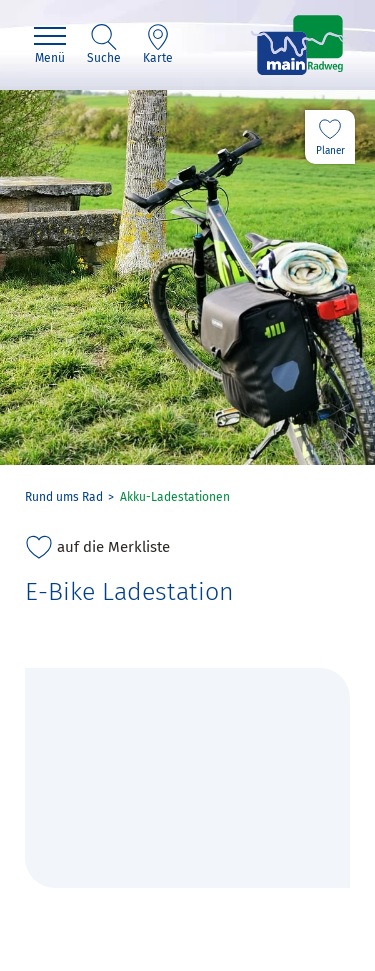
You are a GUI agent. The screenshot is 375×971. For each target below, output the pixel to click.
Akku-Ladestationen (175, 497)
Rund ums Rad (64, 497)
